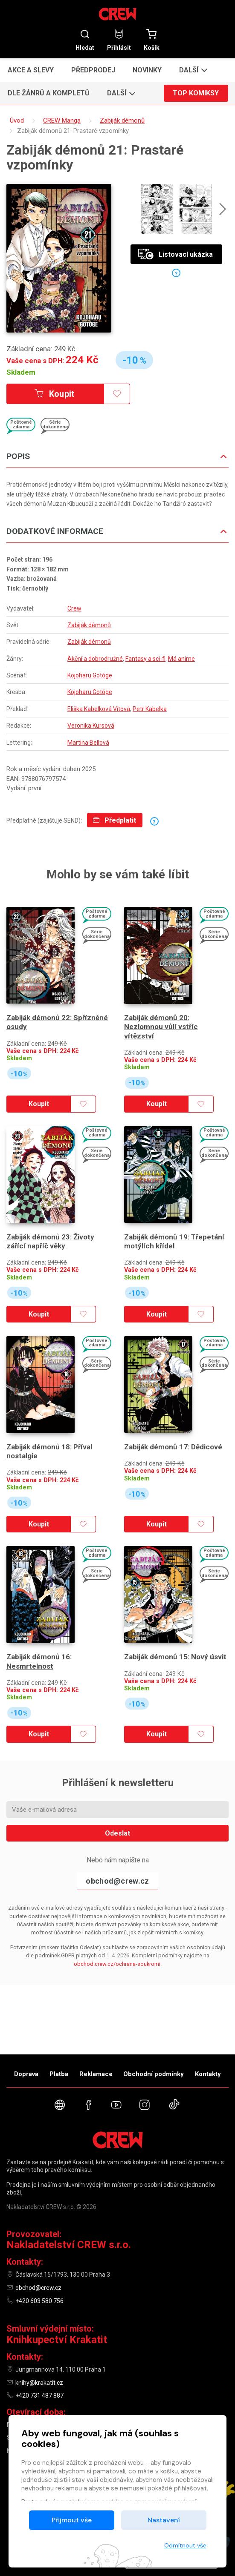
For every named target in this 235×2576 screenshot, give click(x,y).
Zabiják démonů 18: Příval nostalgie (49, 1451)
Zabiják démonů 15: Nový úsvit (175, 1656)
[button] (192, 69)
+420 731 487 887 (39, 2395)
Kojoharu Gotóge (89, 675)
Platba (58, 2074)
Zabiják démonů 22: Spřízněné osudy (57, 1022)
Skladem (20, 372)
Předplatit (114, 820)
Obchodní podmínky (153, 2074)
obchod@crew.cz (117, 1880)
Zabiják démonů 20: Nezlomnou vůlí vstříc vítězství (161, 1026)
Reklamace (96, 2074)
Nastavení (164, 2520)
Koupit (55, 394)
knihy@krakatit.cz (39, 2382)
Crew (74, 608)
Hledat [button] (84, 40)
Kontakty (208, 2074)
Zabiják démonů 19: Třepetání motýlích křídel (174, 1241)
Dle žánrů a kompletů (49, 93)
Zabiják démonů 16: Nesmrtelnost (39, 1661)
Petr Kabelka (150, 709)
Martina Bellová (88, 742)
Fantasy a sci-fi (145, 658)
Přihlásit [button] (119, 40)
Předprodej (93, 70)
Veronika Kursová (90, 725)
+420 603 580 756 (39, 2301)
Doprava (26, 2074)
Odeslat (117, 1833)
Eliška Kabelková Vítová (98, 709)
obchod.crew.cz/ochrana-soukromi (117, 1964)
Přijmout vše (72, 2520)
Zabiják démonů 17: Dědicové (173, 1447)
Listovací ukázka (175, 254)
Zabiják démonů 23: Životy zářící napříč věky (50, 1241)
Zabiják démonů (89, 625)
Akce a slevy (31, 70)
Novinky (147, 70)
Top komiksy (196, 93)
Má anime (181, 658)
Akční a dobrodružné (95, 658)
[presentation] (223, 210)
